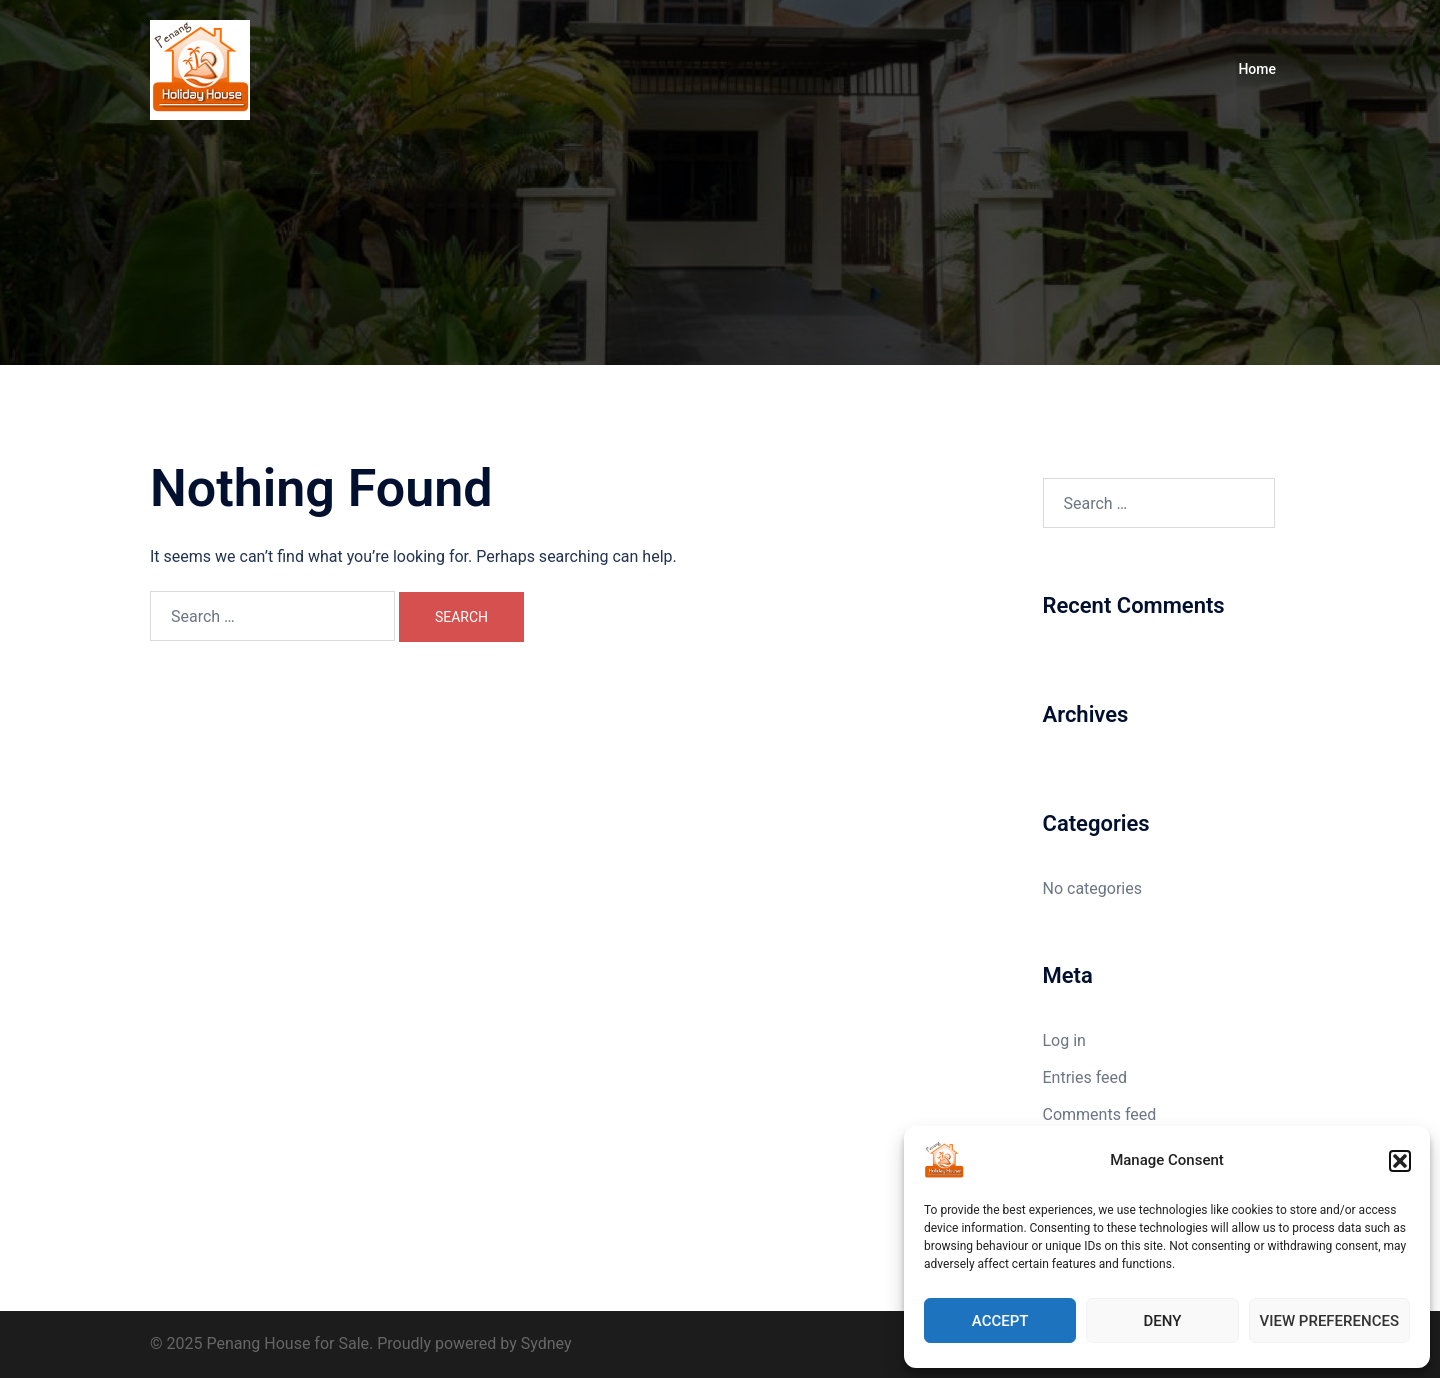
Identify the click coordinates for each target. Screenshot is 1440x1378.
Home (1257, 69)
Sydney (546, 1343)
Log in (1064, 1040)
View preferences (1329, 1321)
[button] (1400, 1161)
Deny (1162, 1321)
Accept (1000, 1321)
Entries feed (1085, 1077)
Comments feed (1100, 1114)
